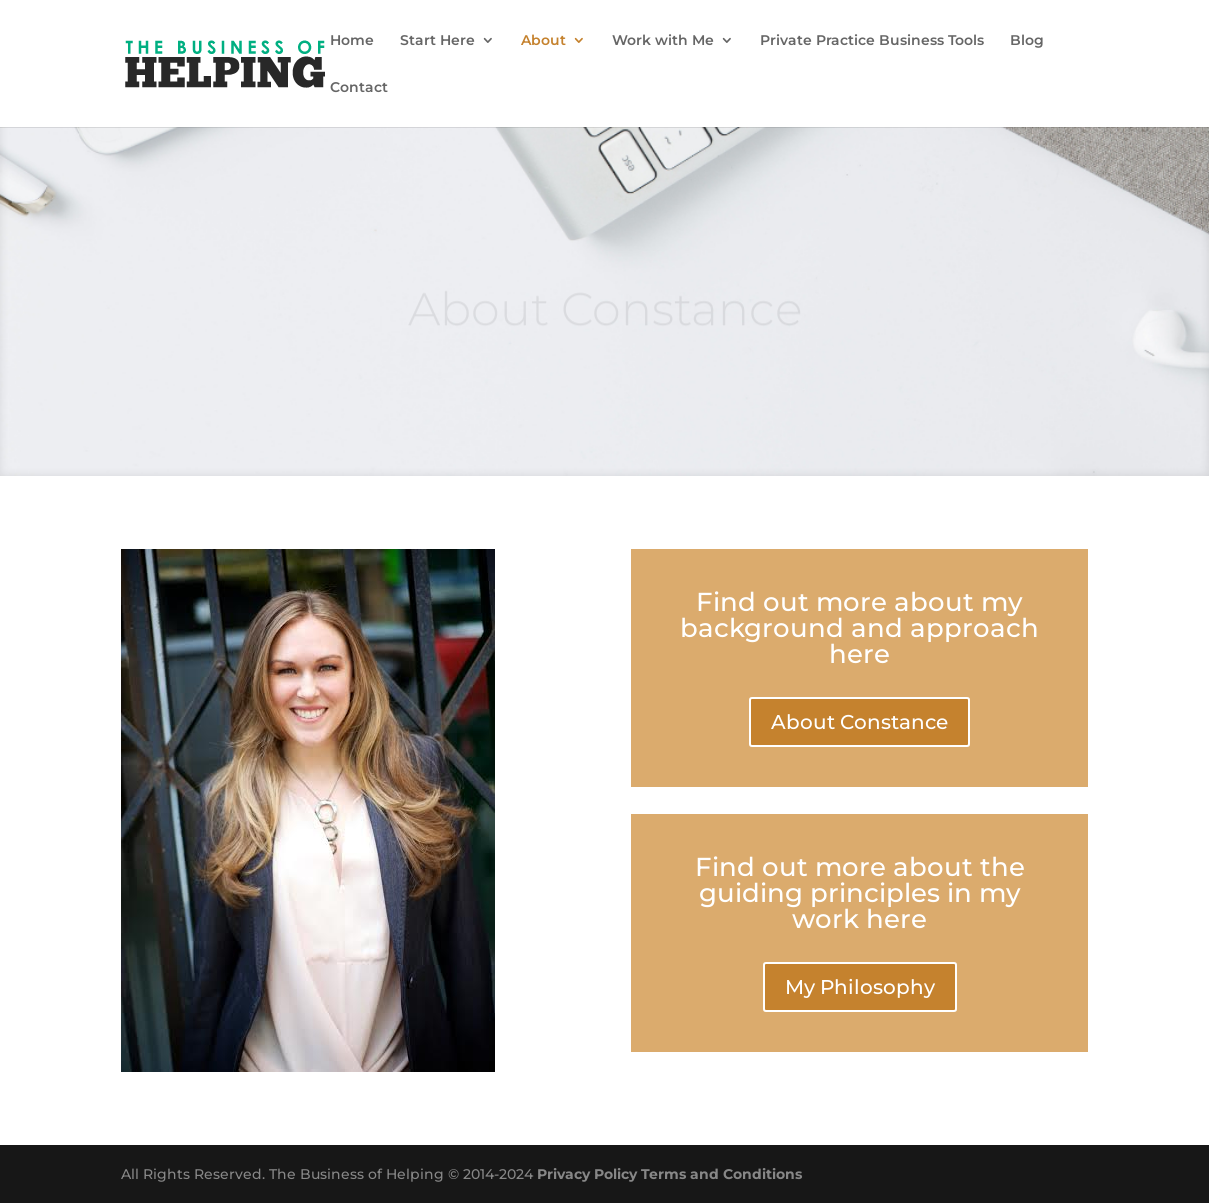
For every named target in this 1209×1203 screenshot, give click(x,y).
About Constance (859, 722)
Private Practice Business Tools (872, 41)
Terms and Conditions (721, 1174)
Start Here (437, 41)
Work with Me (663, 41)
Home (352, 41)
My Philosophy (860, 987)
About (543, 41)
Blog (1027, 41)
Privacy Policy (587, 1174)
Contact (359, 88)
